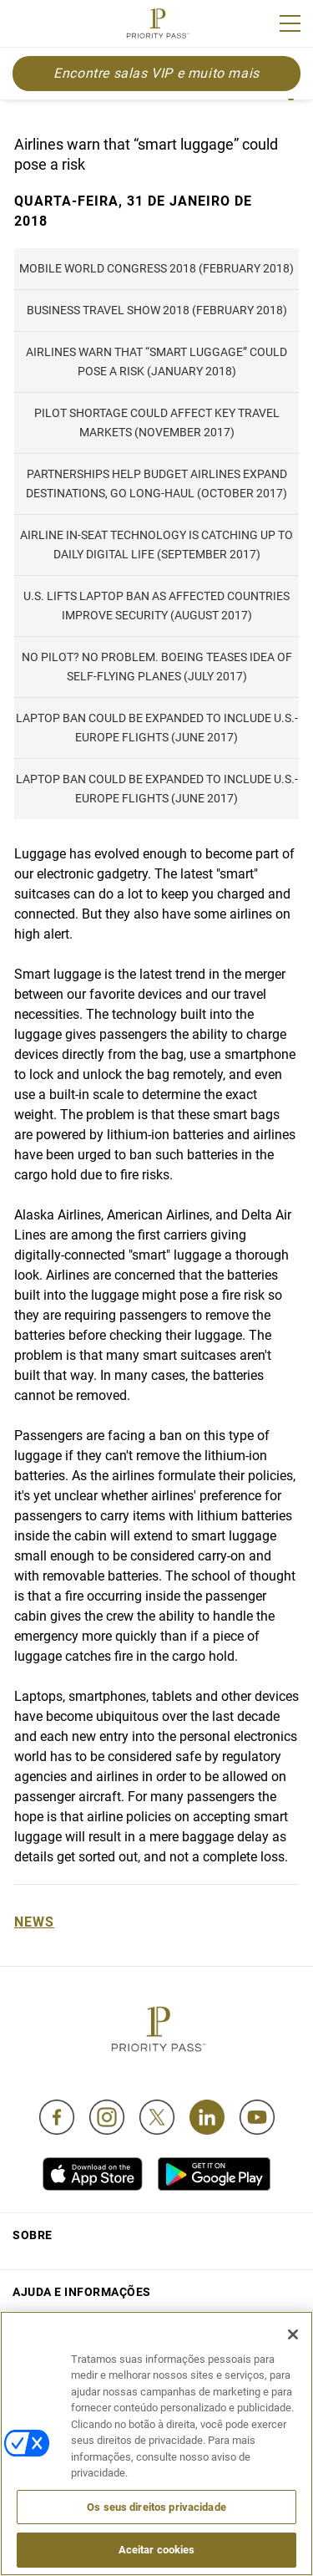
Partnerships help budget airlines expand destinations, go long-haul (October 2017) (156, 483)
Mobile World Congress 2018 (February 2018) (156, 268)
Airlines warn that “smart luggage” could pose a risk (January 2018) (156, 361)
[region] (156, 2443)
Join (23, 26)
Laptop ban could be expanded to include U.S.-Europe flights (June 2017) (157, 727)
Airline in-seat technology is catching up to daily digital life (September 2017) (156, 544)
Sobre (33, 2235)
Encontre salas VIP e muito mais (156, 73)
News (34, 1922)
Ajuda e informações (82, 2292)
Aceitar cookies (157, 2549)
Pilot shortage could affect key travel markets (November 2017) (157, 422)
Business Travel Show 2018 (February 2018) (157, 310)
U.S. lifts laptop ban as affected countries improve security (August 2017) (156, 605)
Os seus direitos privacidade (156, 2507)
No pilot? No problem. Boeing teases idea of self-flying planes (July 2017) (157, 666)
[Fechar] (293, 2334)
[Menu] (290, 23)
